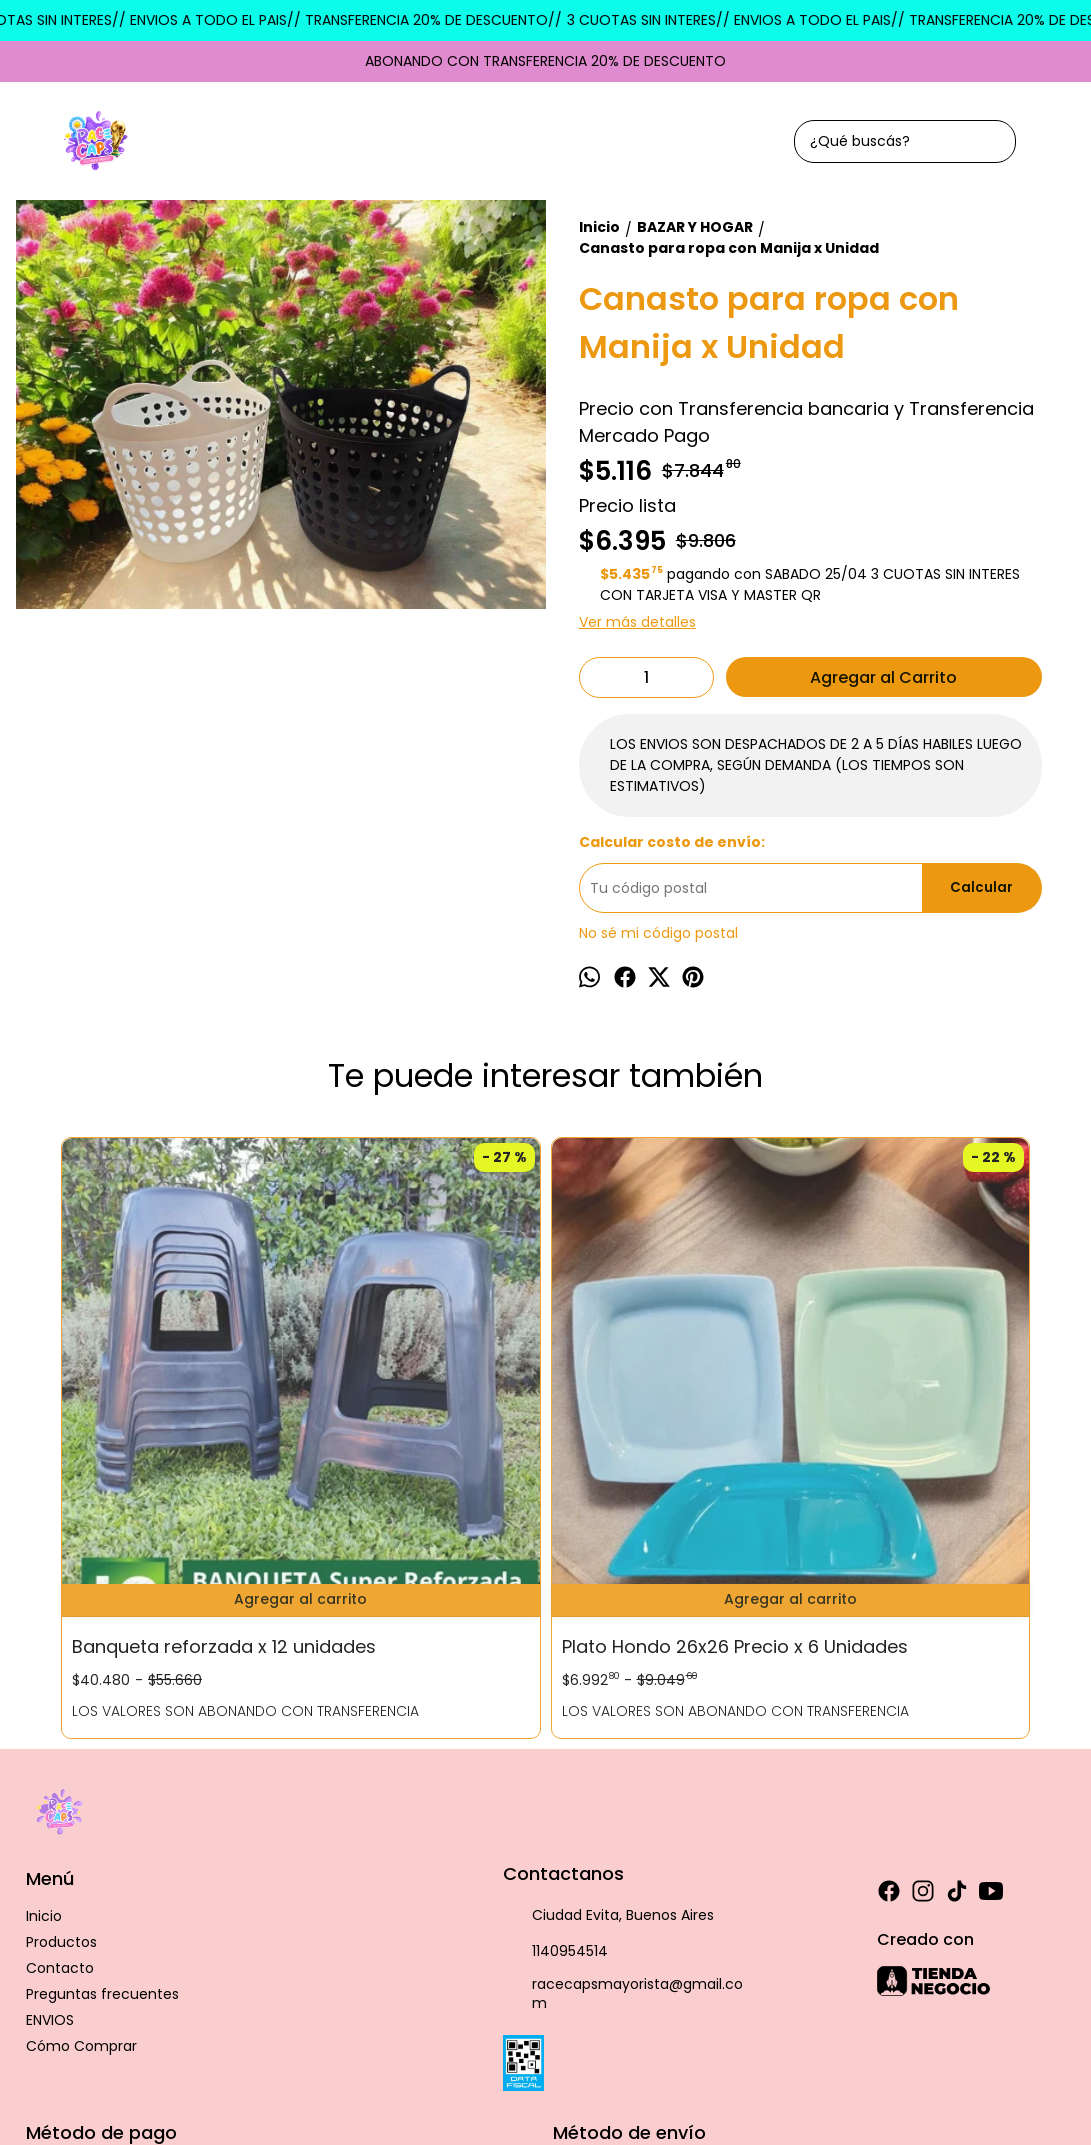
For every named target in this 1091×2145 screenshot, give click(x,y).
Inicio (44, 1717)
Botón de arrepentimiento (785, 2034)
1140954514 (555, 1753)
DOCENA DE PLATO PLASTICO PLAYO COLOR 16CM (665, 1414)
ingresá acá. (677, 2034)
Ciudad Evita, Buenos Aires (608, 1717)
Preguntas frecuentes (102, 1795)
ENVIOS (50, 1821)
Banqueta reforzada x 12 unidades (169, 1414)
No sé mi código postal (658, 933)
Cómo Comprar (81, 1847)
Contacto (60, 1769)
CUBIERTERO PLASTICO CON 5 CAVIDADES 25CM (903, 1414)
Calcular (981, 887)
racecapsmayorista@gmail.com (623, 1795)
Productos (61, 1743)
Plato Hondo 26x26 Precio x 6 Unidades (404, 1414)
